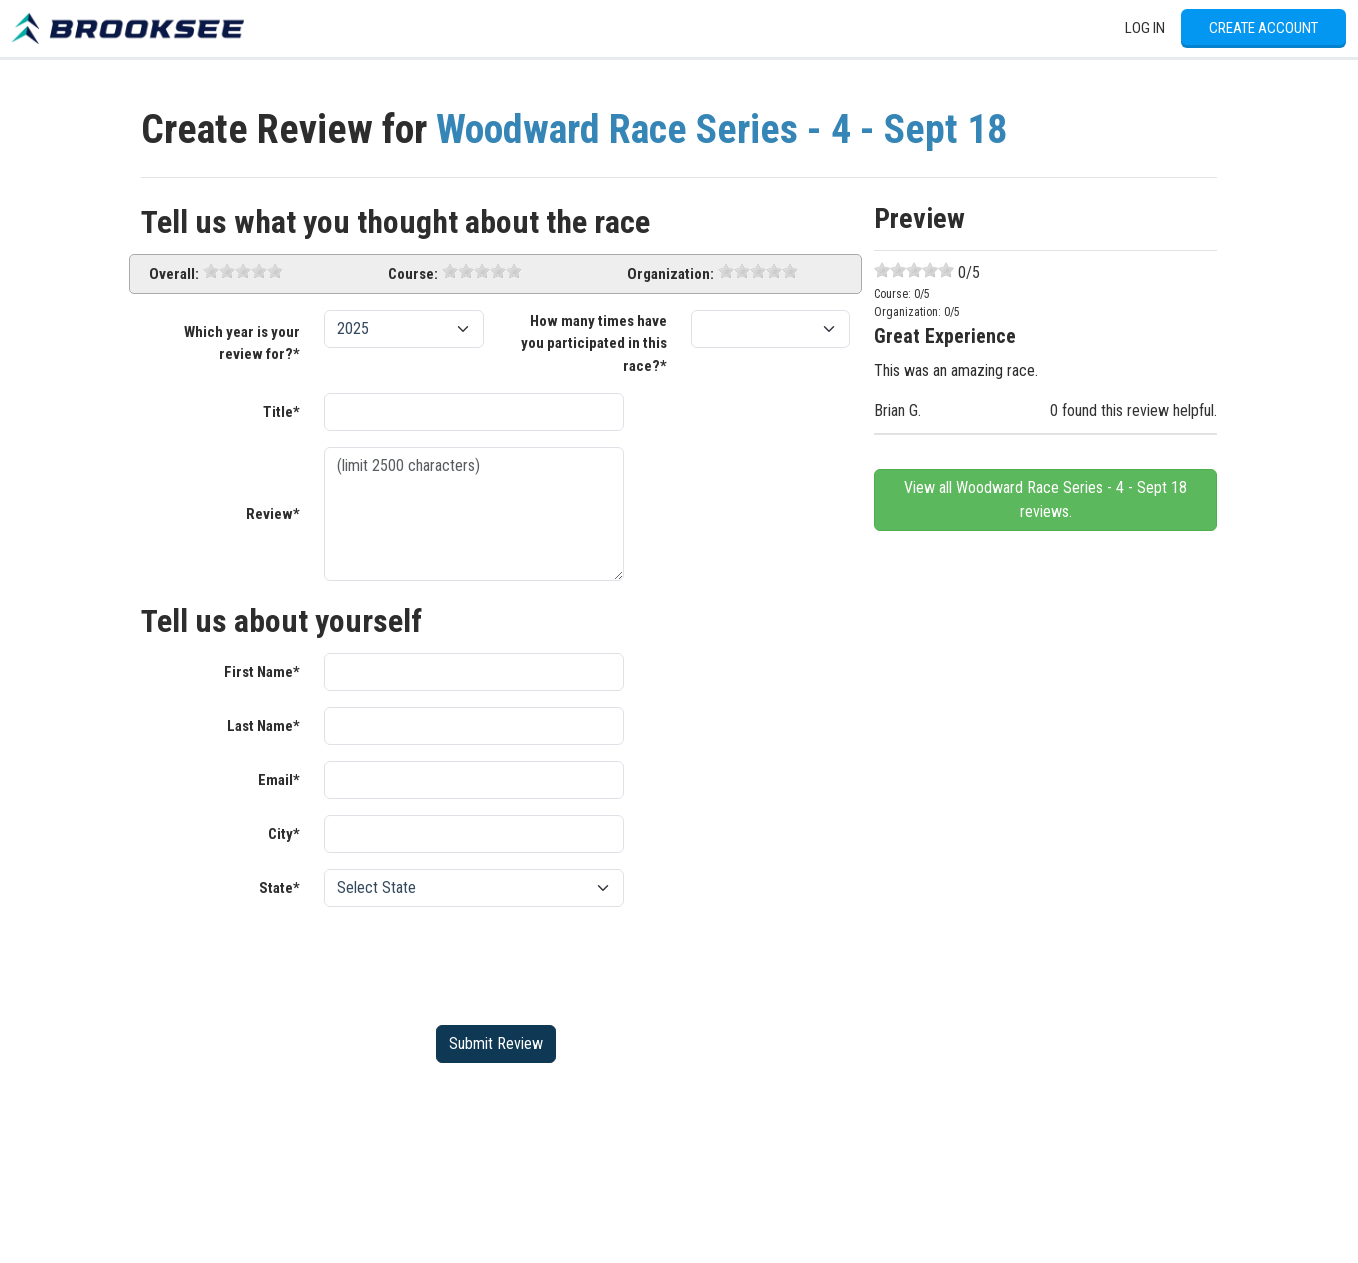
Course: (413, 274)
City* (284, 834)
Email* (279, 780)
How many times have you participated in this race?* (594, 343)
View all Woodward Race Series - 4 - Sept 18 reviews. (1045, 499)
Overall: (174, 274)
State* (279, 888)
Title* (281, 412)
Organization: (670, 274)
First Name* (262, 672)
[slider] (243, 271)
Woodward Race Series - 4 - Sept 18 (721, 129)
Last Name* (263, 726)
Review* (273, 514)
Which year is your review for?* (242, 343)
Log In (1145, 28)
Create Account (1263, 28)
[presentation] (476, 962)
